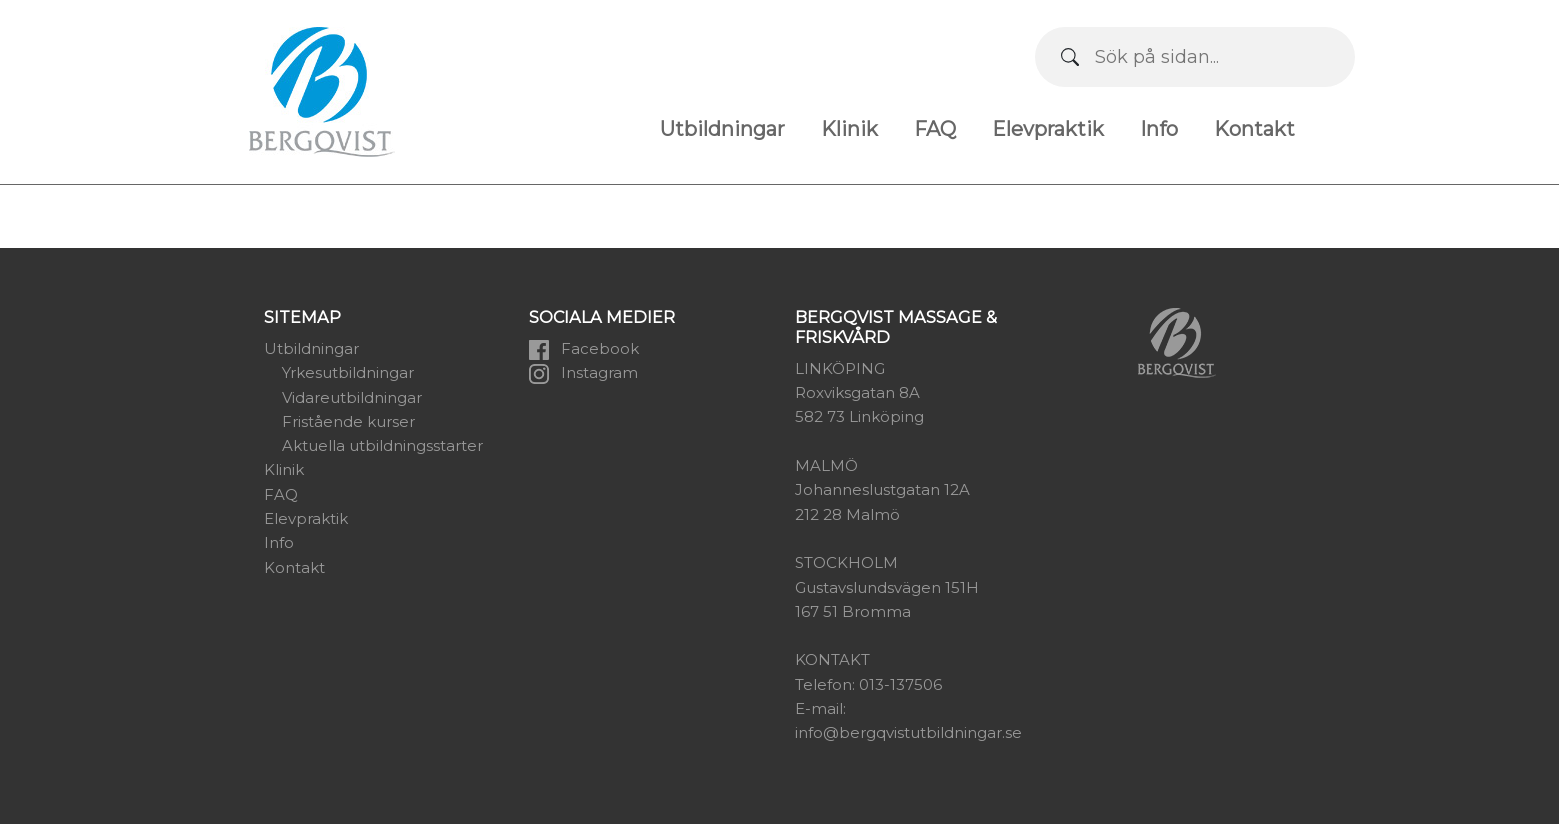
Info (1159, 129)
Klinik (849, 129)
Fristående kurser (348, 421)
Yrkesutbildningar (348, 372)
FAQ (935, 129)
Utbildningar (722, 129)
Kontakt (1254, 129)
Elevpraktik (1048, 129)
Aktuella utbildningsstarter (382, 445)
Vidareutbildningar (352, 397)
